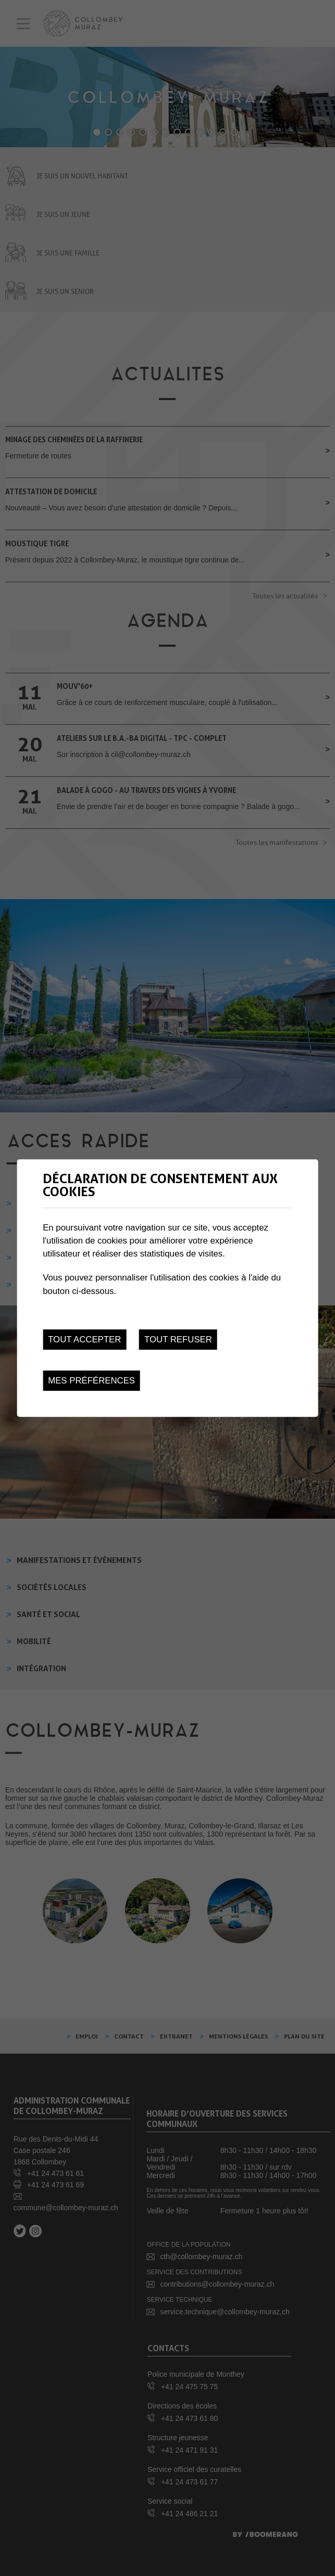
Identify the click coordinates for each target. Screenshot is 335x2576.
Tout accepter (84, 1339)
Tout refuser (178, 1339)
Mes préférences (91, 1381)
